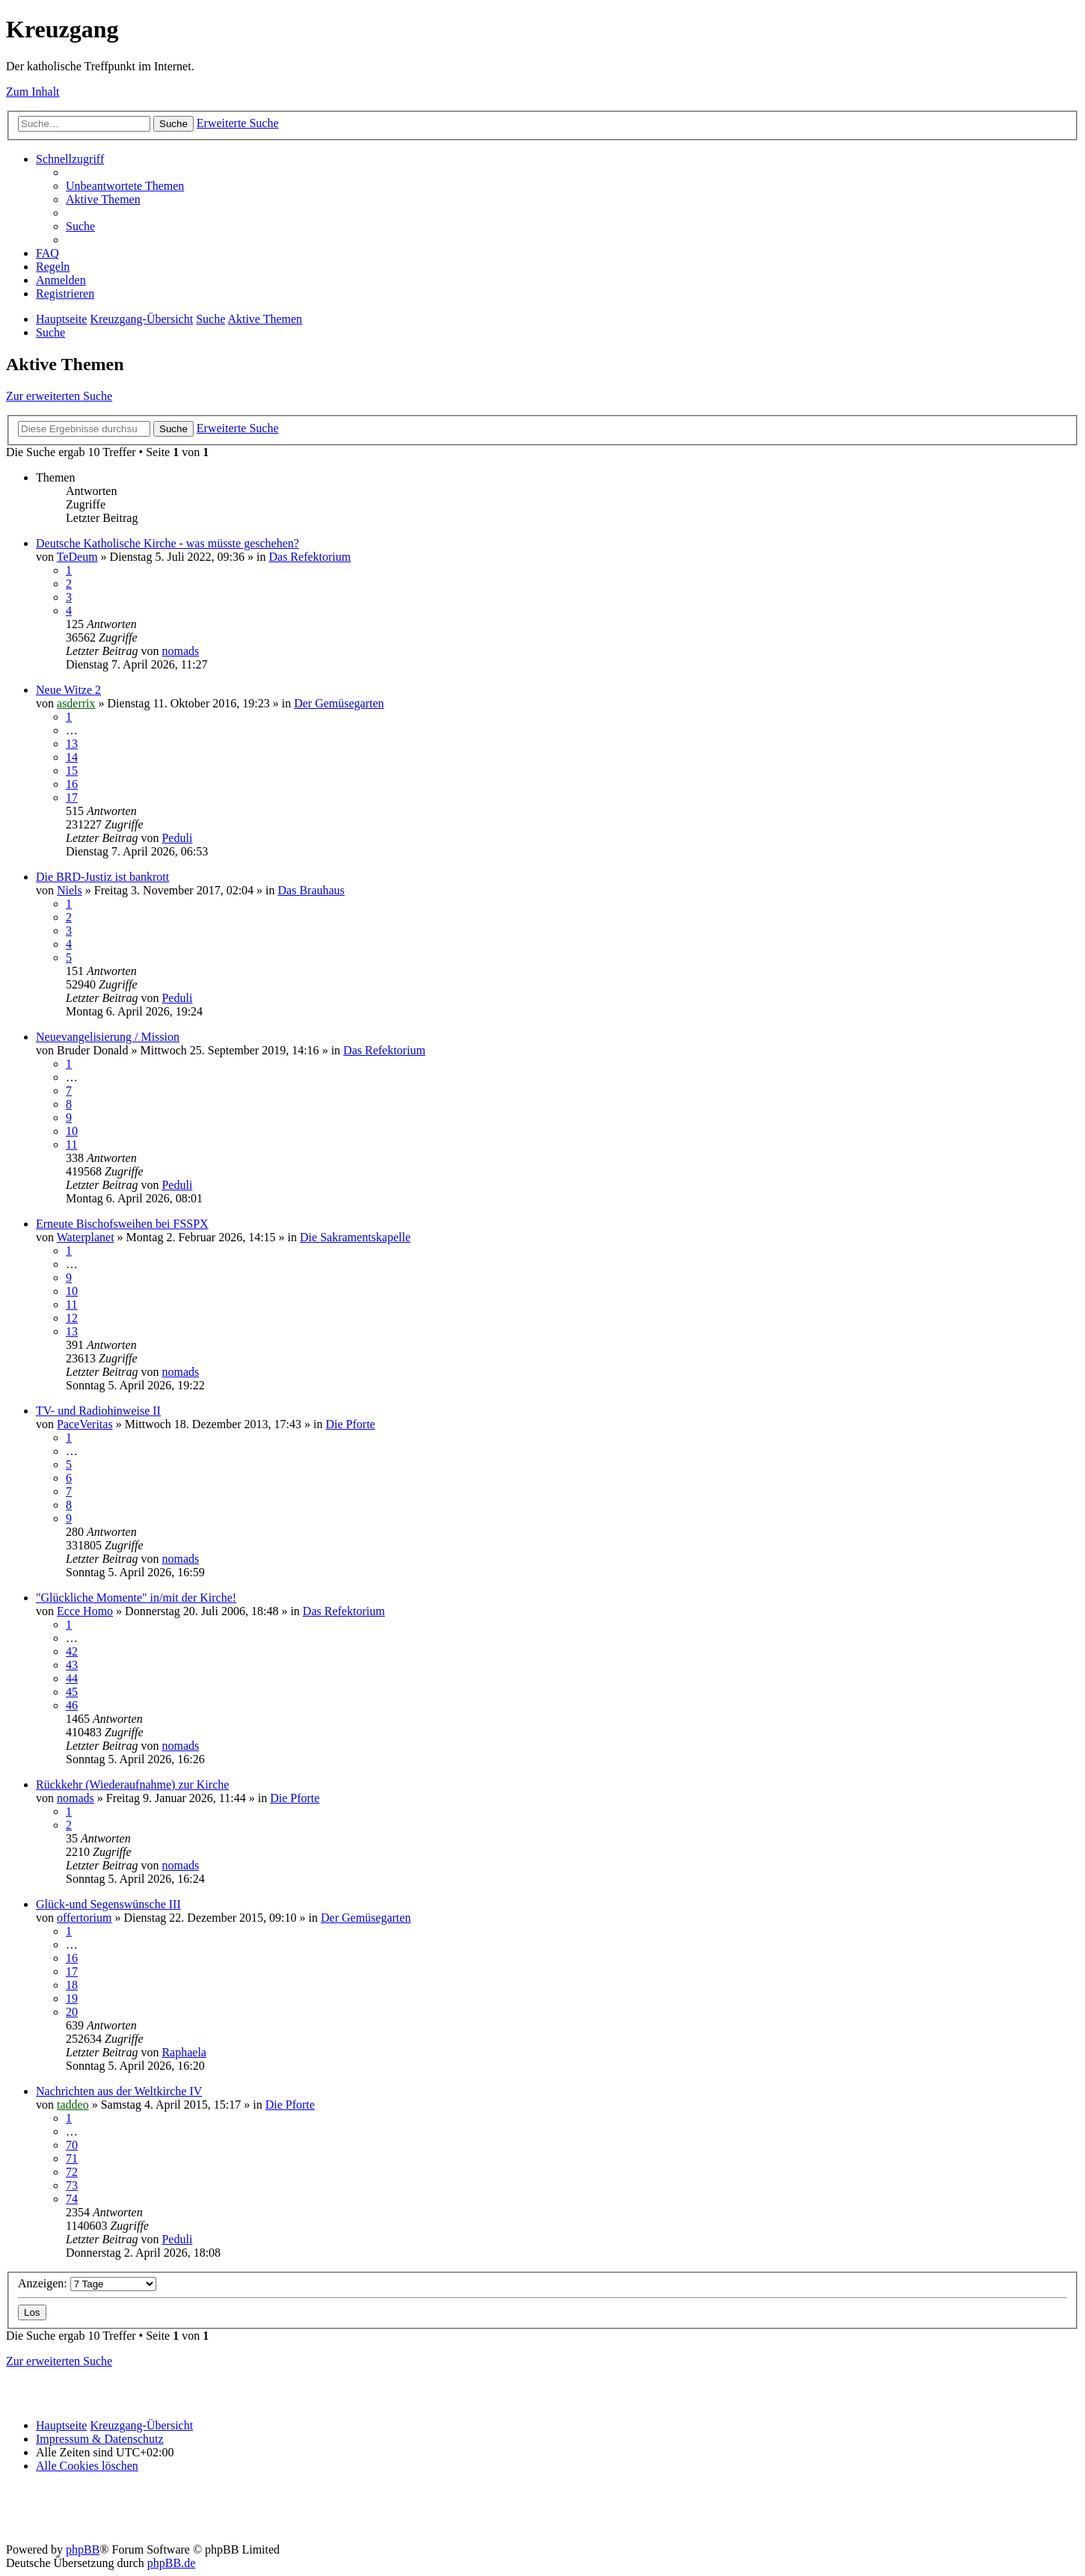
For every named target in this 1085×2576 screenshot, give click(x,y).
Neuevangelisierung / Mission (107, 1036)
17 (72, 797)
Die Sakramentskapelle (355, 1237)
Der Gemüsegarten (339, 703)
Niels (69, 890)
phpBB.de (171, 2563)
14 (72, 757)
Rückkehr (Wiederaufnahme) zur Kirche (132, 1784)
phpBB (82, 2549)
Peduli (177, 837)
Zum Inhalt (33, 91)
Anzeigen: (87, 2283)
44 (72, 1678)
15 (72, 770)
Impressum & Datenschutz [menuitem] (100, 2438)
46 (72, 1705)
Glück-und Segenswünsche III (108, 1904)
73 (72, 2185)
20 (72, 2011)
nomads (180, 651)
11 (71, 1144)
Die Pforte (350, 1424)
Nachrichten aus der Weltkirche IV (119, 2091)
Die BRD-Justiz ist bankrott (102, 876)
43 (72, 1665)
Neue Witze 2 (68, 689)
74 (72, 2198)
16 (72, 784)
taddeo (73, 2104)
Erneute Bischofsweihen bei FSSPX (122, 1223)
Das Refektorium (309, 556)
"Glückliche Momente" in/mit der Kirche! (136, 1597)
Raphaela (184, 2052)
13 (72, 743)
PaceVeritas (85, 1424)
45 (72, 1691)
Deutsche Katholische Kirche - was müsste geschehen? (167, 543)
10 (72, 1131)
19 (72, 1998)
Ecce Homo (85, 1611)
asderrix (76, 703)
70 (72, 2145)
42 (72, 1651)
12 (72, 1318)
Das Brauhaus (311, 890)
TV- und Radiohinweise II (98, 1410)
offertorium (84, 1917)
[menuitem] (125, 185)
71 (72, 2158)
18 (72, 1985)
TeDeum (77, 556)
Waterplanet (85, 1237)
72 (72, 2171)
